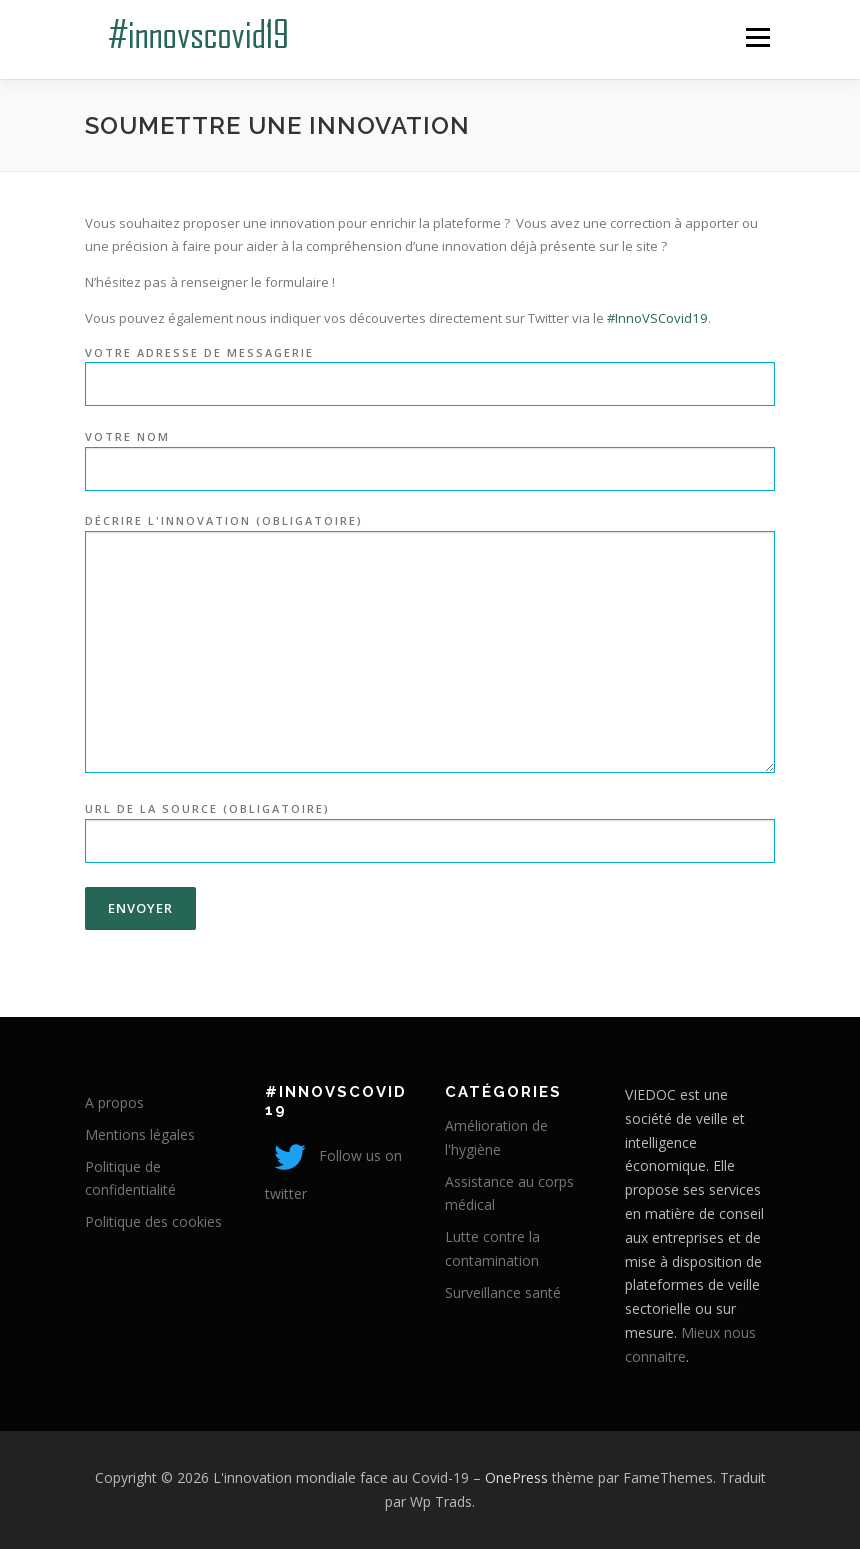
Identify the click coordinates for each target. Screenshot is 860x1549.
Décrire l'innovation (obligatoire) (430, 644)
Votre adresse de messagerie (430, 369)
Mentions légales (140, 1134)
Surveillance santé (503, 1292)
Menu (757, 37)
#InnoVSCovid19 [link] (657, 318)
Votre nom (430, 453)
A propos (114, 1102)
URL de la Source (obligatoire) (430, 825)
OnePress (516, 1477)
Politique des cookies (153, 1221)
